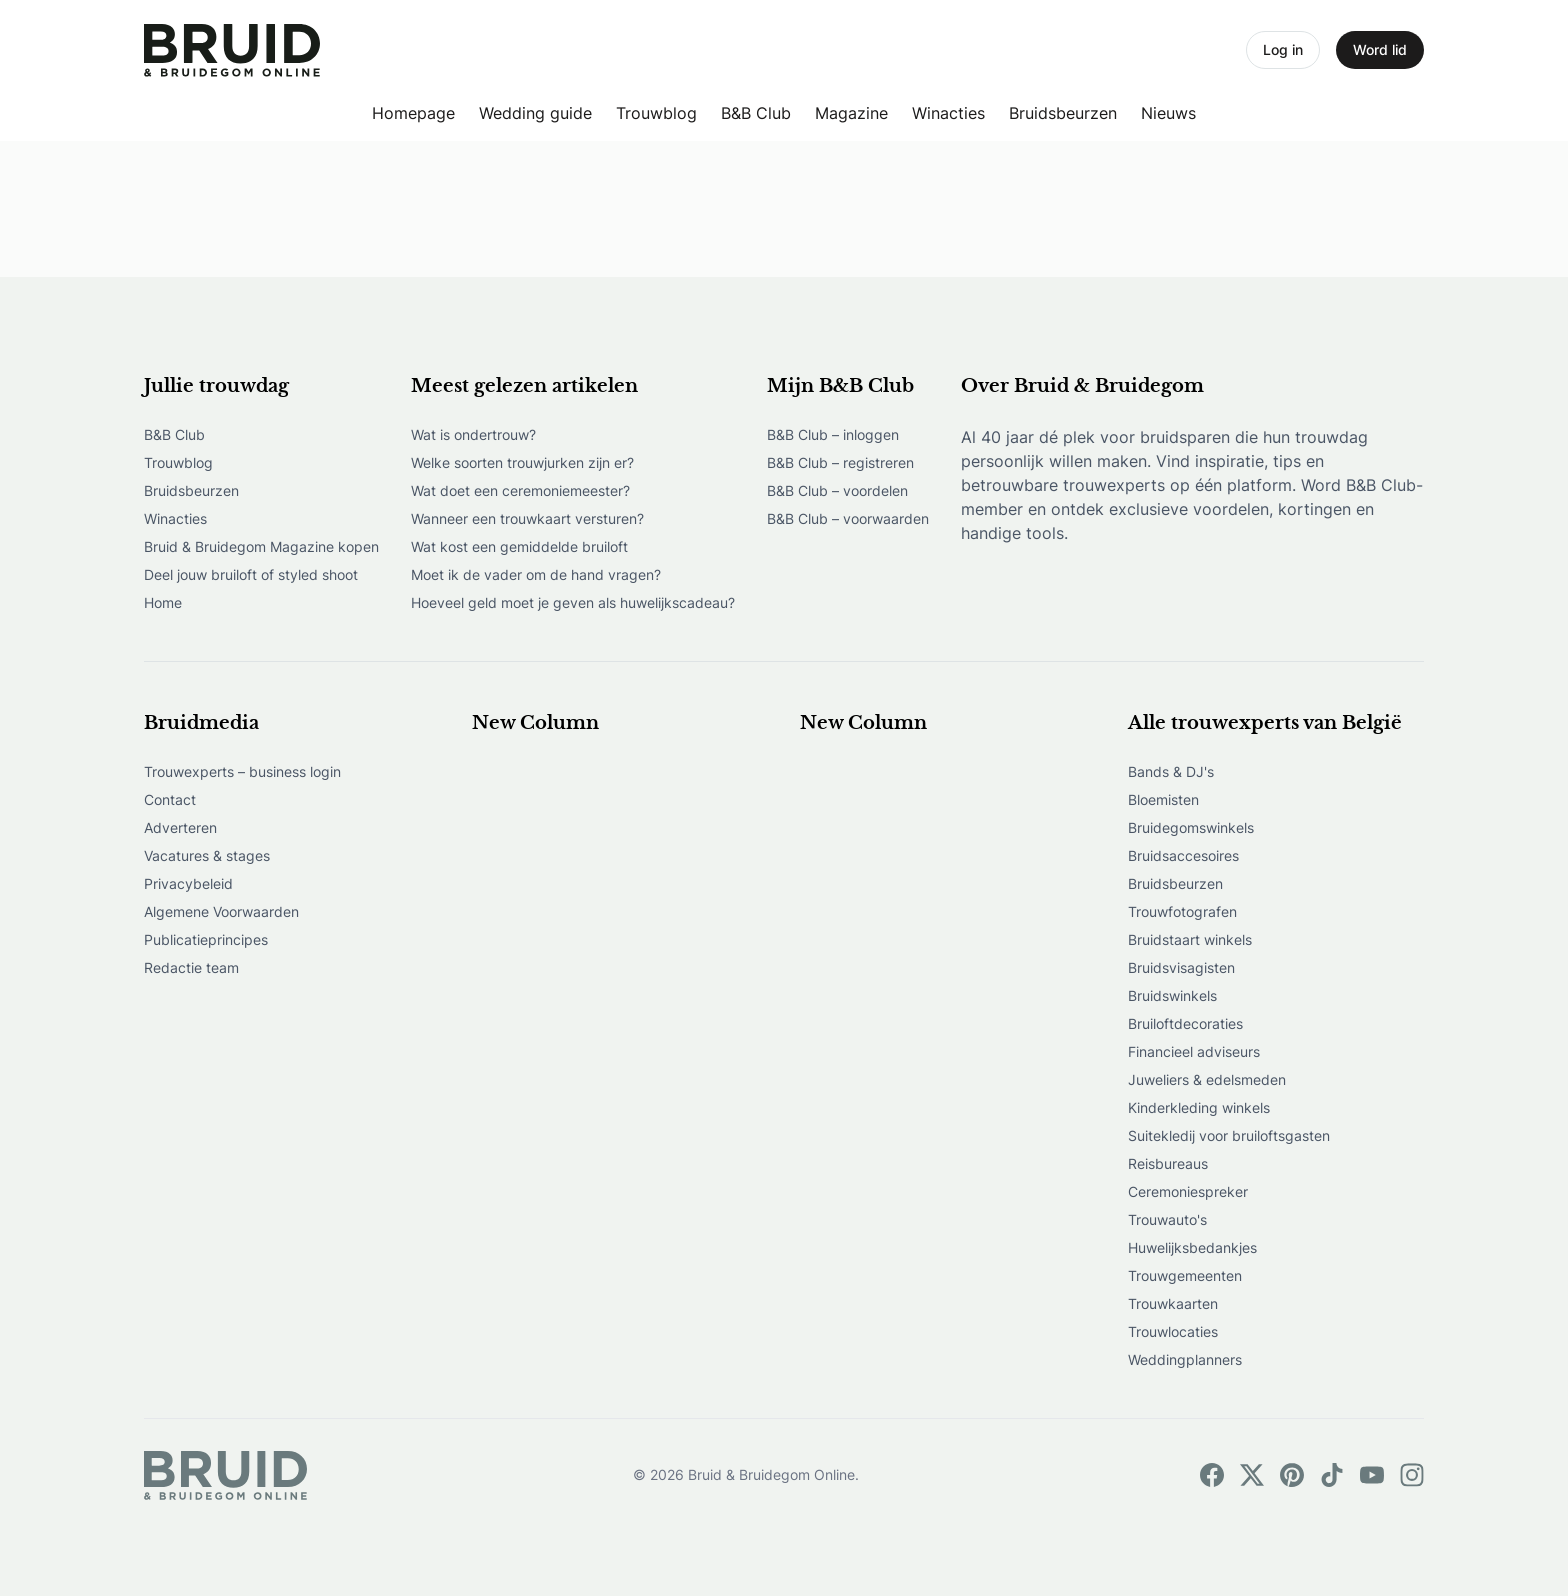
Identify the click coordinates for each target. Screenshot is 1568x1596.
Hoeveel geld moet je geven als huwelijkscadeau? (573, 602)
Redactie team (191, 967)
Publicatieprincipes (206, 939)
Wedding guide (535, 113)
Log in (1283, 49)
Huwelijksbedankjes (1192, 1247)
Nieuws (1168, 113)
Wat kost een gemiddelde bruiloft (519, 546)
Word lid (1380, 49)
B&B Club (756, 113)
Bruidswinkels (1172, 995)
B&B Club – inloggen (833, 434)
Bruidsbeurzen (1063, 113)
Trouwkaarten (1173, 1303)
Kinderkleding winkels (1199, 1107)
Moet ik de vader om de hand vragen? (536, 574)
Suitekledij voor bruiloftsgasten (1229, 1135)
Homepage (413, 113)
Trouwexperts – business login (242, 771)
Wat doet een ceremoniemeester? (520, 490)
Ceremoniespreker (1188, 1191)
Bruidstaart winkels (1190, 939)
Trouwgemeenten (1185, 1275)
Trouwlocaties (1173, 1331)
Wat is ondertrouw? (473, 434)
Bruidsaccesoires (1183, 855)
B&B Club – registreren (840, 462)
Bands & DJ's (1171, 771)
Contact (170, 799)
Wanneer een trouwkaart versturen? (527, 518)
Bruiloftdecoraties (1185, 1023)
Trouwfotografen (1182, 911)
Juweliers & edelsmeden (1207, 1079)
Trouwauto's (1167, 1219)
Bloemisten (1163, 799)
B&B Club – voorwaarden (848, 518)
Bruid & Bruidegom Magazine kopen (261, 546)
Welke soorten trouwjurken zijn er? (522, 462)
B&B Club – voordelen (837, 490)
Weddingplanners (1185, 1359)
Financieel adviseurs (1194, 1051)
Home (163, 602)
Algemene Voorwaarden (221, 911)
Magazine (851, 113)
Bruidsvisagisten (1181, 967)
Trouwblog (656, 113)
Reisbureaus (1168, 1163)
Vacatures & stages (207, 855)
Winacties (948, 113)
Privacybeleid (188, 883)
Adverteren (180, 827)
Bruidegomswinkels (1191, 827)
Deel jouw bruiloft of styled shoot (251, 574)
